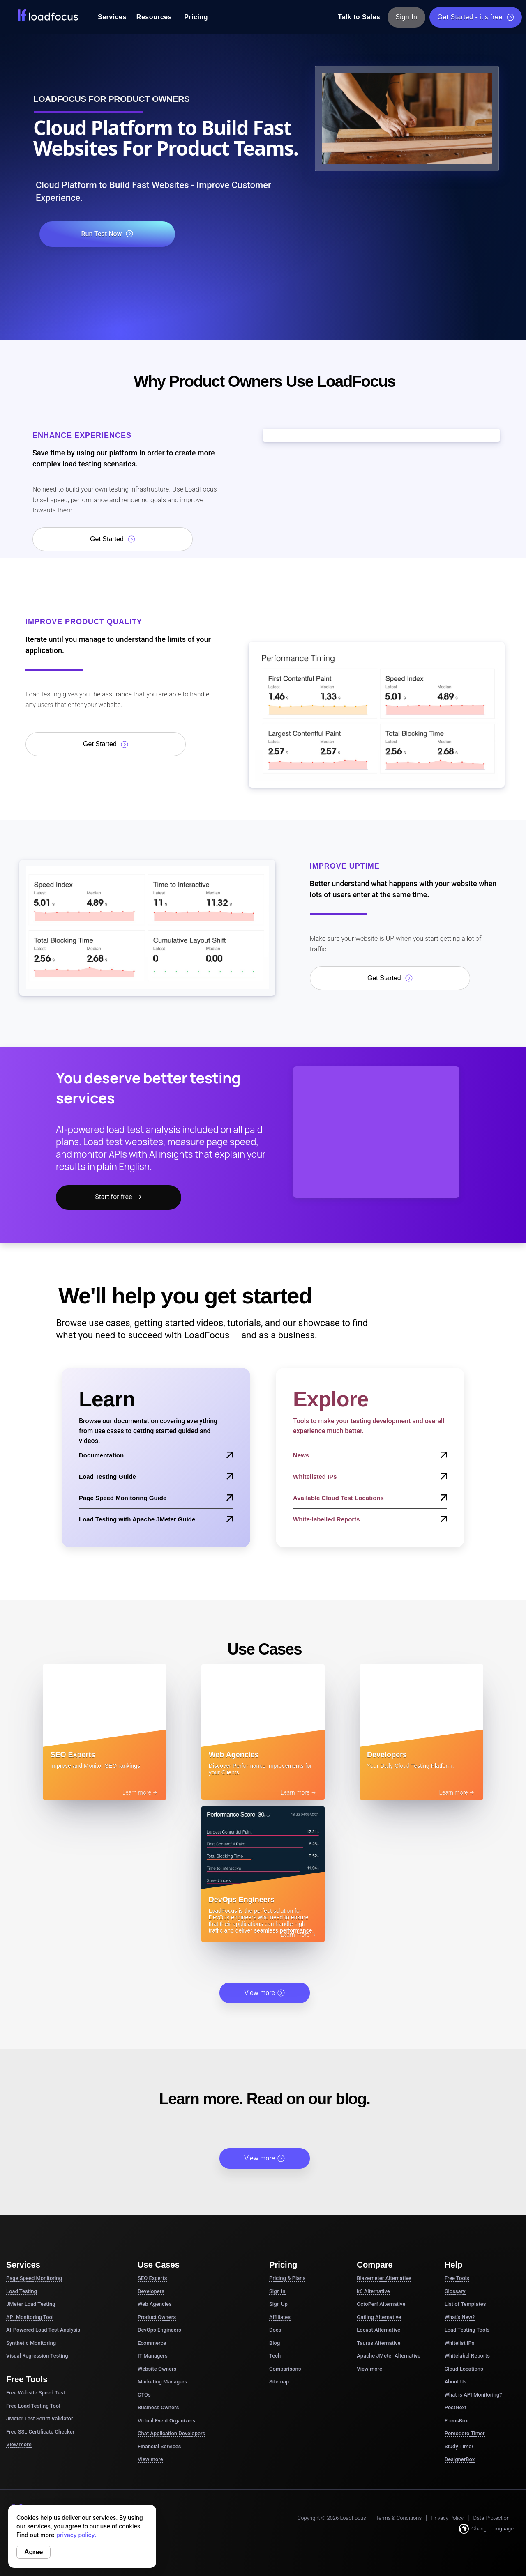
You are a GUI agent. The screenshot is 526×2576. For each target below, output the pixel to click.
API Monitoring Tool (29, 2177)
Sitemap (279, 2241)
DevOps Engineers (159, 2189)
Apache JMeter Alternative (388, 2215)
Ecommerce (152, 2202)
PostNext (456, 2267)
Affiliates (280, 2177)
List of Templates (465, 2163)
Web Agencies (155, 2163)
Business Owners (158, 2267)
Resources (154, 17)
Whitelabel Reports (467, 2215)
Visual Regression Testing (37, 2215)
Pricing (196, 17)
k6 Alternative (373, 2151)
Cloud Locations (464, 2228)
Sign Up (278, 2163)
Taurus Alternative (378, 2202)
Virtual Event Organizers (166, 2280)
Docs (275, 2189)
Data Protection (491, 2377)
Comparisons (285, 2228)
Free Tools (457, 2138)
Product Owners (157, 2177)
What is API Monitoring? (473, 2254)
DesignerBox (460, 2319)
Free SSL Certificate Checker (44, 2291)
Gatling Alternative (379, 2177)
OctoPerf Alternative (381, 2163)
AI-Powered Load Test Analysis (43, 2189)
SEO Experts (152, 2138)
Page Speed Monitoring (34, 2138)
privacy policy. (76, 2534)
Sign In (407, 17)
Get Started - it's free (475, 17)
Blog (274, 2202)
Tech (275, 2215)
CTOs (144, 2254)
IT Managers (153, 2215)
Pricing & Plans (287, 2138)
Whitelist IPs (460, 2202)
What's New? (460, 2177)
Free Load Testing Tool (37, 2265)
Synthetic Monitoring (31, 2202)
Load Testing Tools (467, 2189)
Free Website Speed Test (39, 2252)
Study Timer (459, 2306)
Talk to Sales (359, 17)
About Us (455, 2241)
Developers (151, 2151)
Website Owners (157, 2228)
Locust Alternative (378, 2189)
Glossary (455, 2151)
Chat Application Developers (171, 2293)
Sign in (277, 2151)
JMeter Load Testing (30, 2163)
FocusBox (456, 2280)
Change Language (486, 2388)
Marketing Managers (162, 2241)
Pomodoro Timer (465, 2293)
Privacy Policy (447, 2377)
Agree (33, 2551)
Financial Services (159, 2306)
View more (264, 1852)
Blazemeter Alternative (384, 2138)
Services (112, 17)
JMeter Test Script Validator (43, 2278)
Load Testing (21, 2151)
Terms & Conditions (399, 2377)
